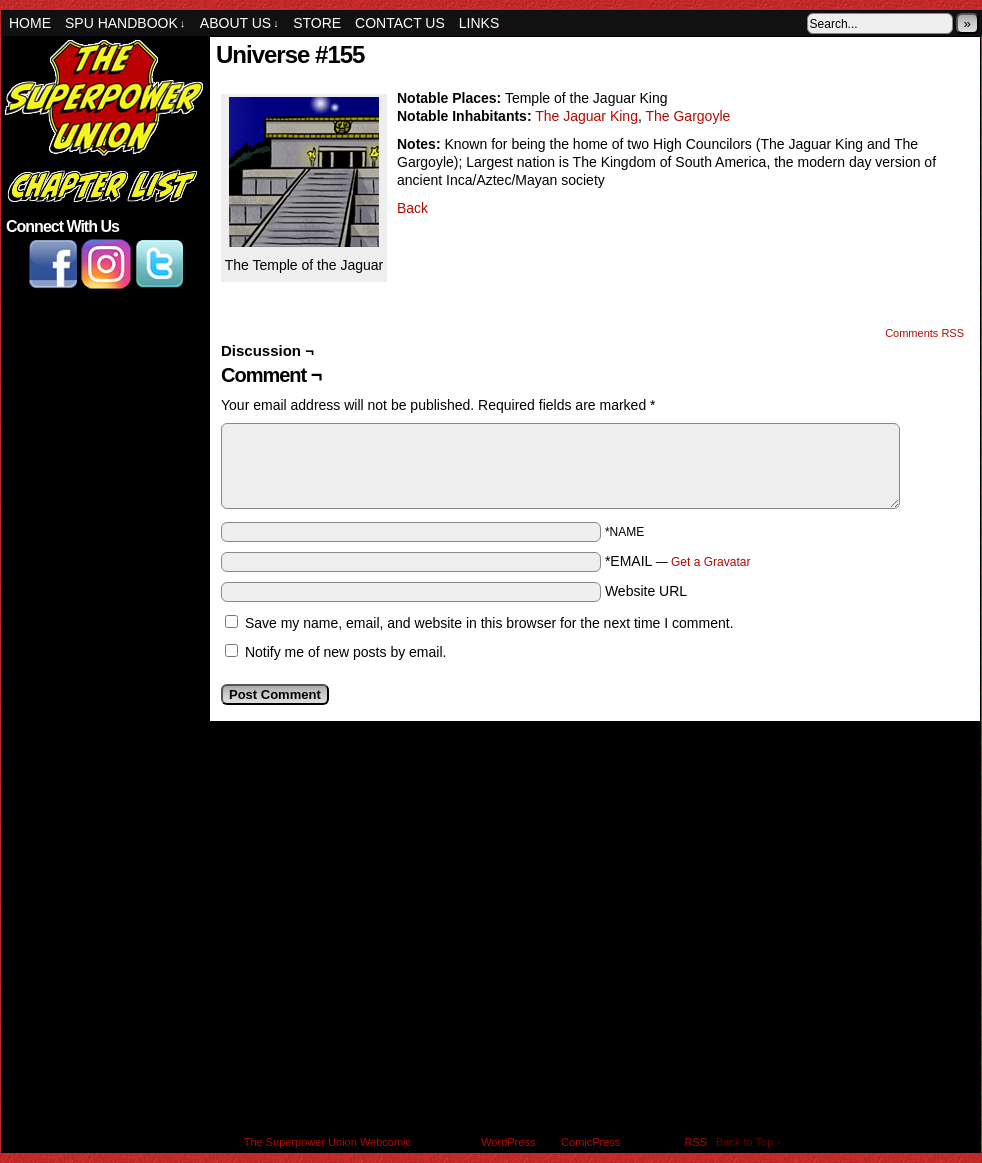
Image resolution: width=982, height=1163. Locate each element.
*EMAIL (678, 561)
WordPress (508, 1142)
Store (317, 23)
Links (479, 23)
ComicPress (590, 1142)
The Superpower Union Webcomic (327, 1142)
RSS (695, 1142)
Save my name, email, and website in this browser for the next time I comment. (489, 623)
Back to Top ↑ (749, 1142)
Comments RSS (924, 333)
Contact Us (400, 23)
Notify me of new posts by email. (346, 652)
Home (30, 23)
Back (412, 208)
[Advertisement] (104, 402)
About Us (239, 23)
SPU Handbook (125, 23)
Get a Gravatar (710, 562)
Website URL (646, 591)
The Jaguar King (586, 116)
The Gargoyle (687, 116)
